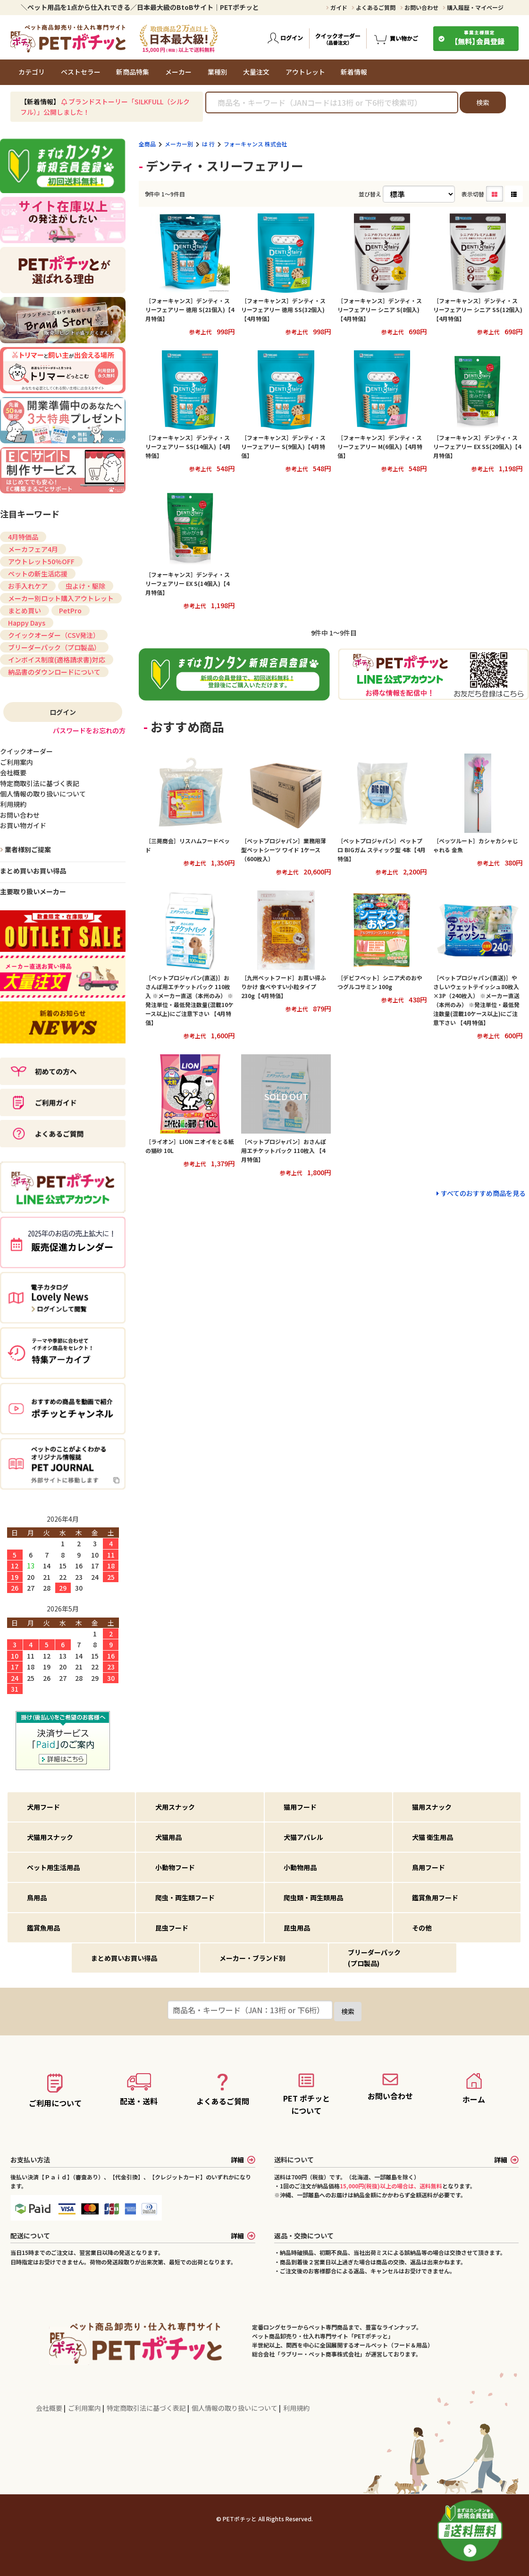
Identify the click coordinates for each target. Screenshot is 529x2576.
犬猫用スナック (50, 1837)
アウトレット (305, 71)
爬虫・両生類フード (185, 1897)
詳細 (243, 2159)
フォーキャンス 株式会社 (255, 144)
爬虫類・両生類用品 (313, 1897)
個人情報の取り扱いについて (235, 2408)
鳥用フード (428, 1867)
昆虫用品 (297, 1927)
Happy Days (26, 622)
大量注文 (256, 71)
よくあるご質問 (373, 7)
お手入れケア (28, 586)
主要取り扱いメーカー (33, 891)
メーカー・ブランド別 (252, 1958)
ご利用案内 (85, 2408)
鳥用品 (37, 1897)
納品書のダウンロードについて (54, 672)
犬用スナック (175, 1807)
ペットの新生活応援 (37, 573)
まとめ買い (24, 610)
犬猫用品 (168, 1837)
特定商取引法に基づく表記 (147, 2408)
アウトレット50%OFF (41, 561)
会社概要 (50, 2408)
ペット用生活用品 (53, 1867)
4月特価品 (23, 537)
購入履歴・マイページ (473, 7)
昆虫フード (171, 1927)
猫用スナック (432, 1807)
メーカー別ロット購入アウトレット (61, 598)
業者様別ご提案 (27, 849)
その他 (422, 1927)
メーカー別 (179, 144)
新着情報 (354, 71)
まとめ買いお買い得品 (33, 870)
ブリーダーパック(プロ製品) (374, 1957)
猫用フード (300, 1807)
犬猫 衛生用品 (432, 1837)
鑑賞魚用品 (43, 1927)
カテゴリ (31, 71)
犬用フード (43, 1807)
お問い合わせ (419, 7)
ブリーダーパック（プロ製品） (54, 647)
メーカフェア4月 (33, 549)
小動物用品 (300, 1867)
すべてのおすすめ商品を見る (483, 1193)
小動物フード (175, 1867)
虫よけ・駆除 (85, 586)
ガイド (336, 7)
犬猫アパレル (303, 1837)
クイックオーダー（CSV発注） (54, 635)
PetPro (70, 610)
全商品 (147, 144)
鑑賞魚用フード (435, 1897)
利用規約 (296, 2408)
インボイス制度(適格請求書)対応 (56, 659)
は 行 (208, 144)
